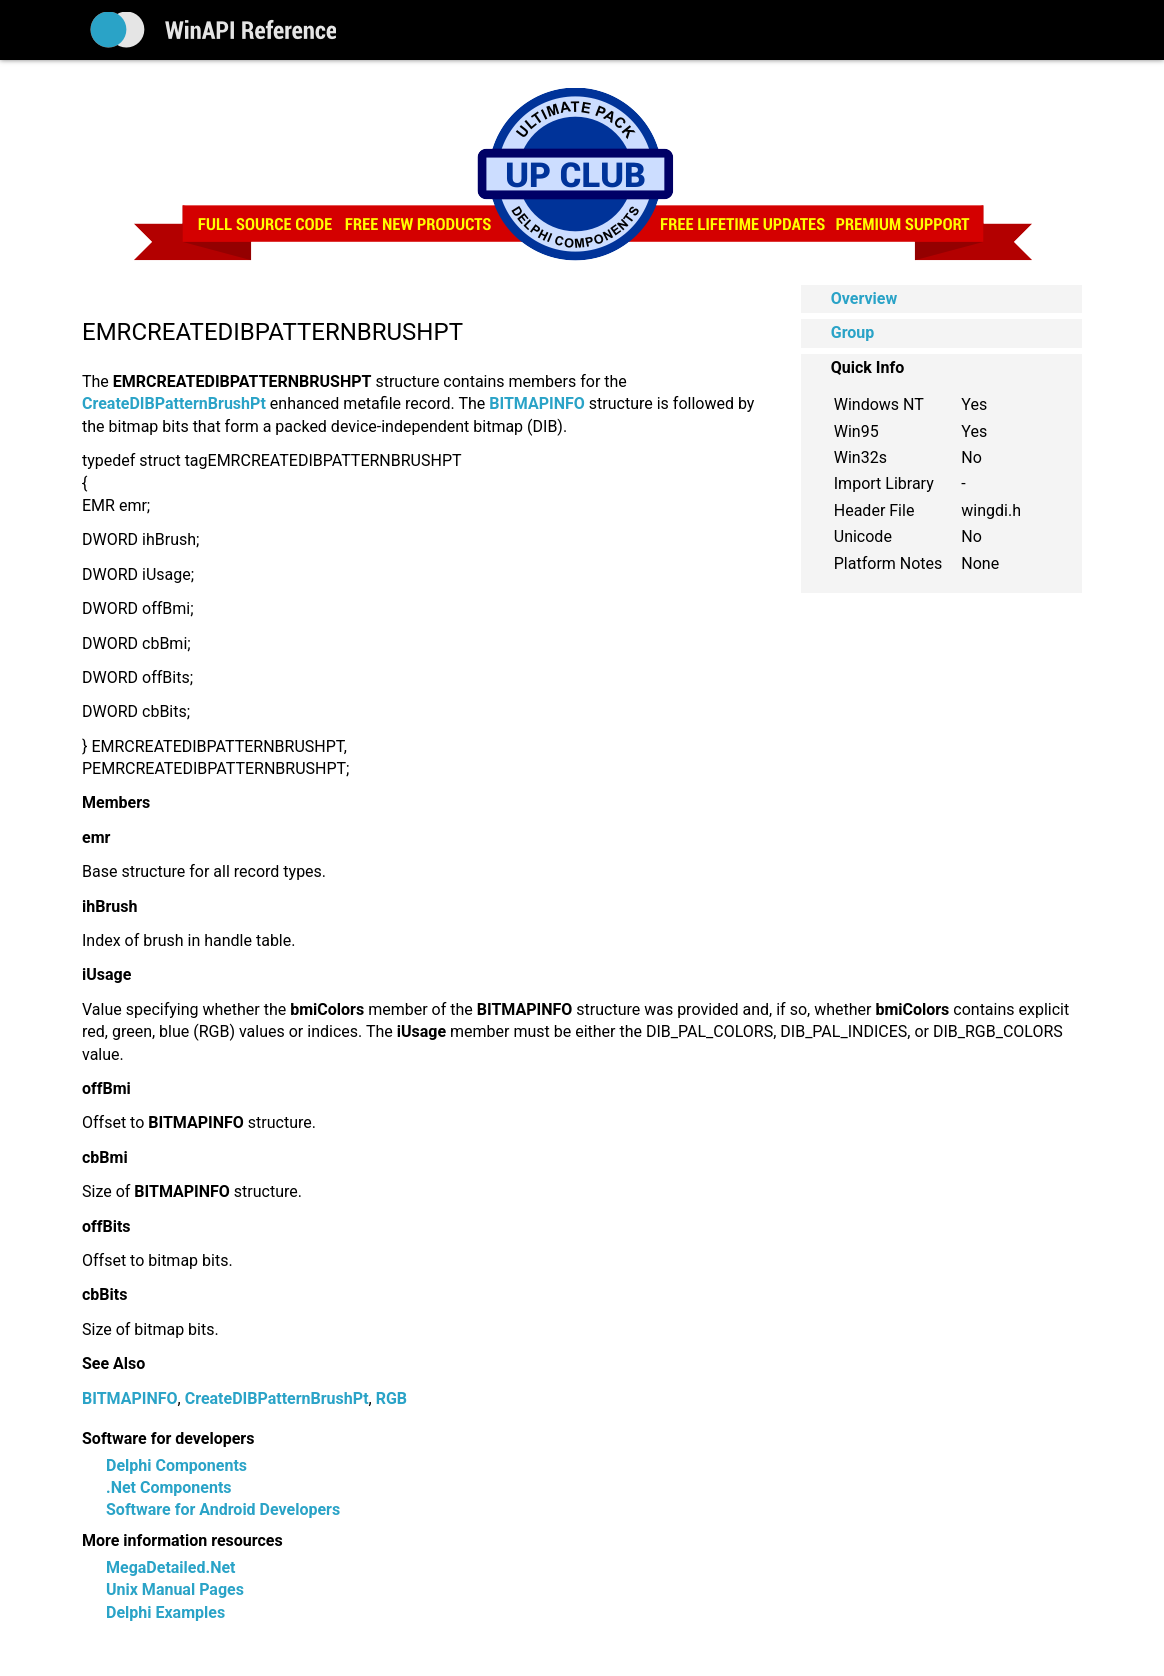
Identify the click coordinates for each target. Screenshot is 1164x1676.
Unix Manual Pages (175, 1589)
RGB (391, 1398)
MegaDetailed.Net (170, 1567)
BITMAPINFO (130, 1398)
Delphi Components (176, 1465)
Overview (864, 298)
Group (853, 332)
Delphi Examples (165, 1612)
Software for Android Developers (223, 1509)
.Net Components (169, 1487)
